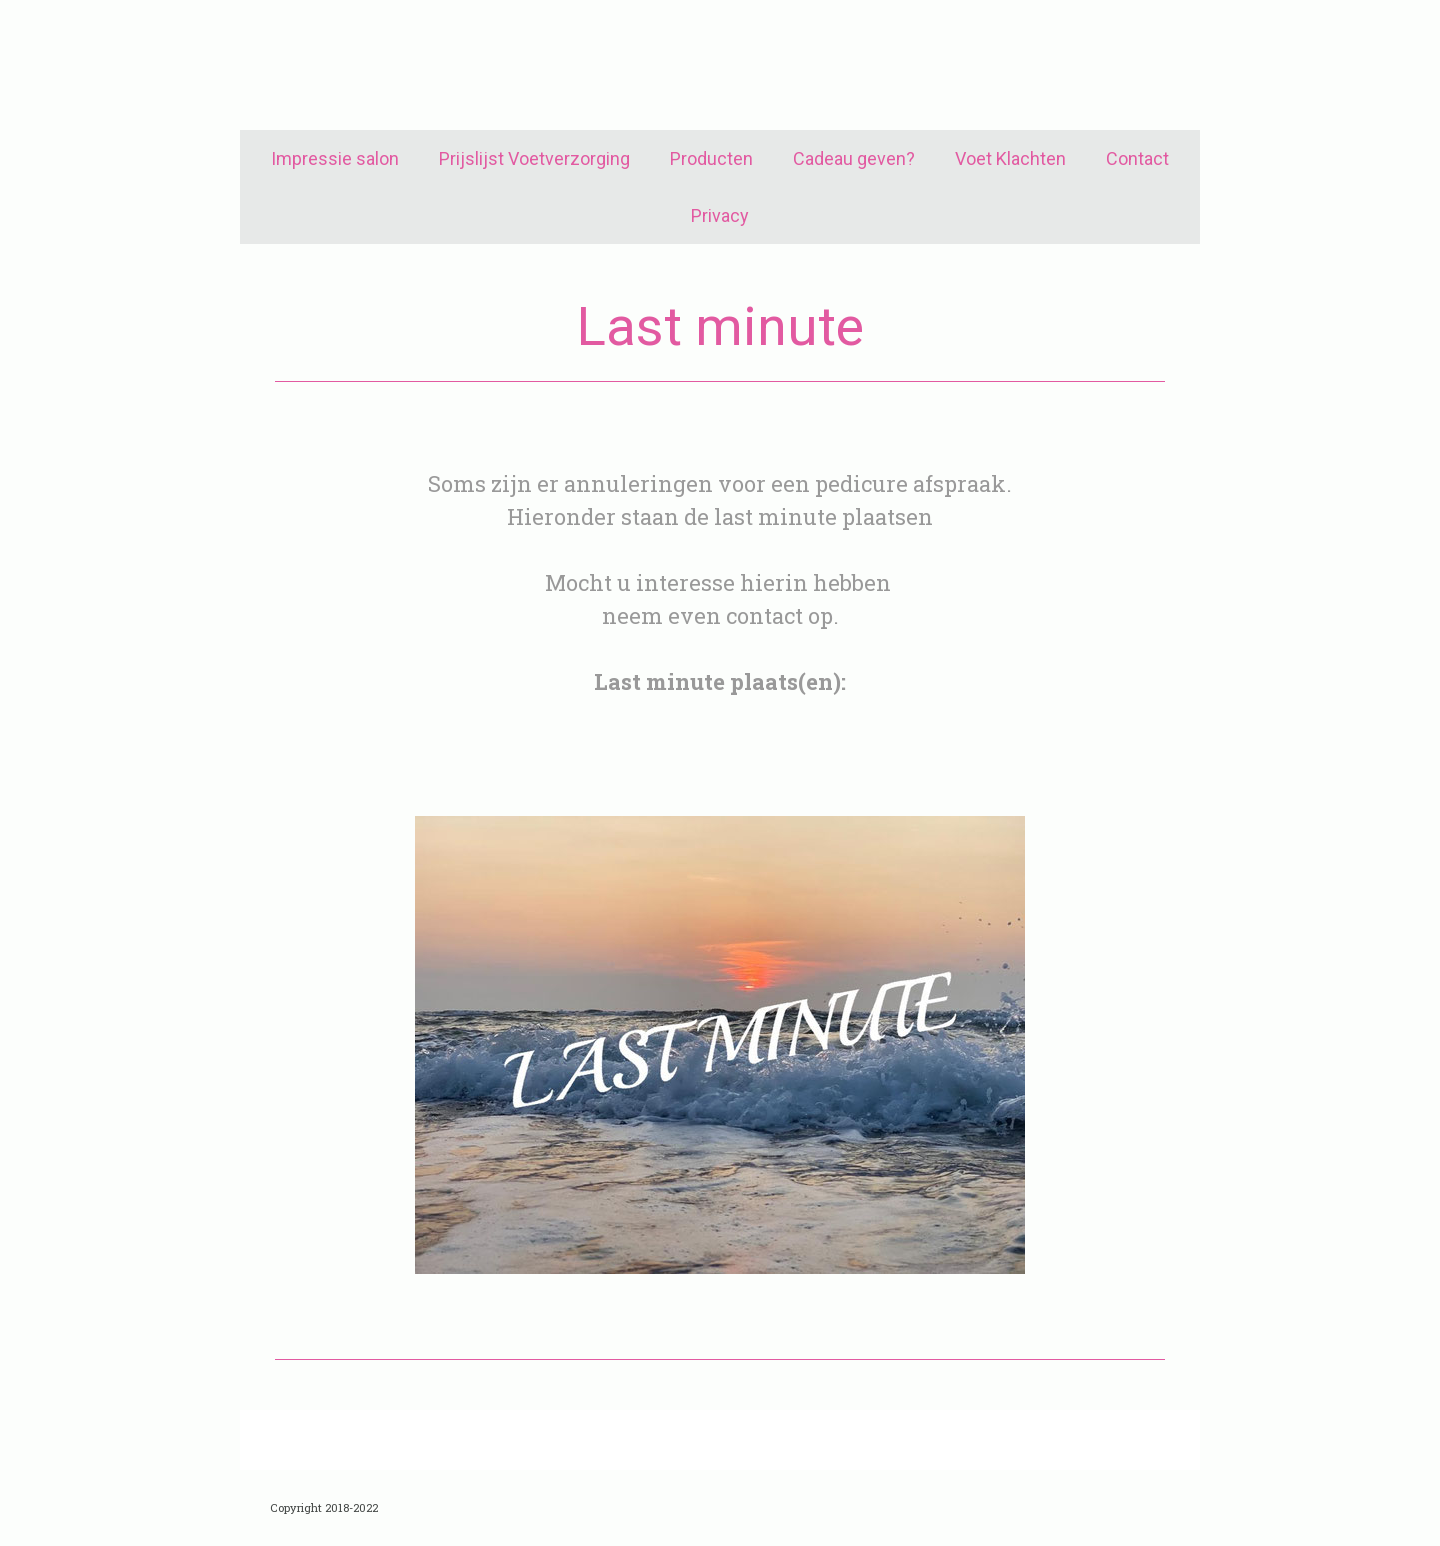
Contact (1137, 158)
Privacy (720, 215)
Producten (711, 158)
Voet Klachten (1010, 158)
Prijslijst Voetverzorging (534, 158)
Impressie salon (335, 158)
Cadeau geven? (854, 158)
